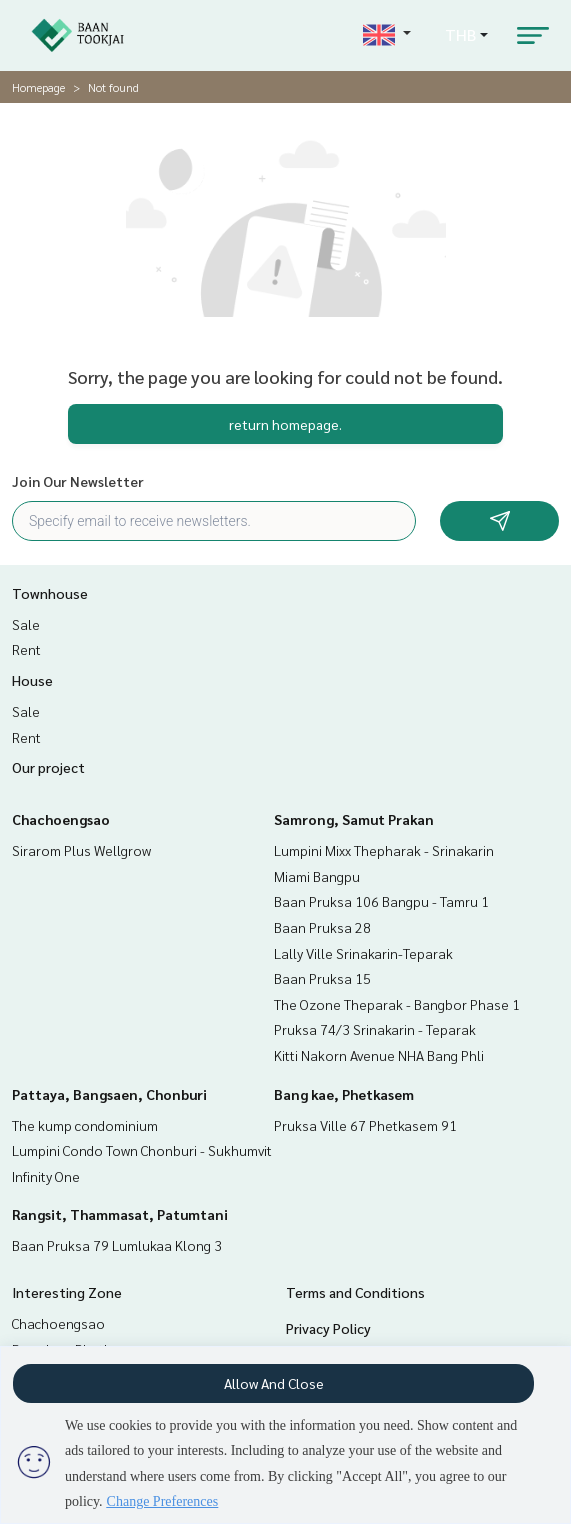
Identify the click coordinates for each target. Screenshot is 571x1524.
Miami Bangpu (317, 876)
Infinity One (46, 1176)
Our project (48, 767)
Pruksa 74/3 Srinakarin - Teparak (375, 1029)
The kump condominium (85, 1125)
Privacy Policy (328, 1328)
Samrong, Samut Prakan (354, 819)
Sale (26, 624)
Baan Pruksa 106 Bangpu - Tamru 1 (381, 901)
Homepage (38, 87)
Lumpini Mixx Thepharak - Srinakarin (384, 850)
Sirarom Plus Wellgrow (81, 850)
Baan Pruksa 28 (322, 927)
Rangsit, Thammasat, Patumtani (120, 1214)
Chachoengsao (61, 819)
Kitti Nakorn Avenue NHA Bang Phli (379, 1055)
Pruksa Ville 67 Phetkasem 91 (365, 1125)
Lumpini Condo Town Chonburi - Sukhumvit (142, 1150)
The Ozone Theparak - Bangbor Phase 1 (397, 1004)
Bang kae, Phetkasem (344, 1094)
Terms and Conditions (355, 1292)
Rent (26, 649)
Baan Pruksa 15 (322, 978)
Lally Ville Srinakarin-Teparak (363, 953)
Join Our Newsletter (78, 481)
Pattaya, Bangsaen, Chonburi (109, 1094)
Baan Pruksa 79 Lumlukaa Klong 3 (117, 1245)
